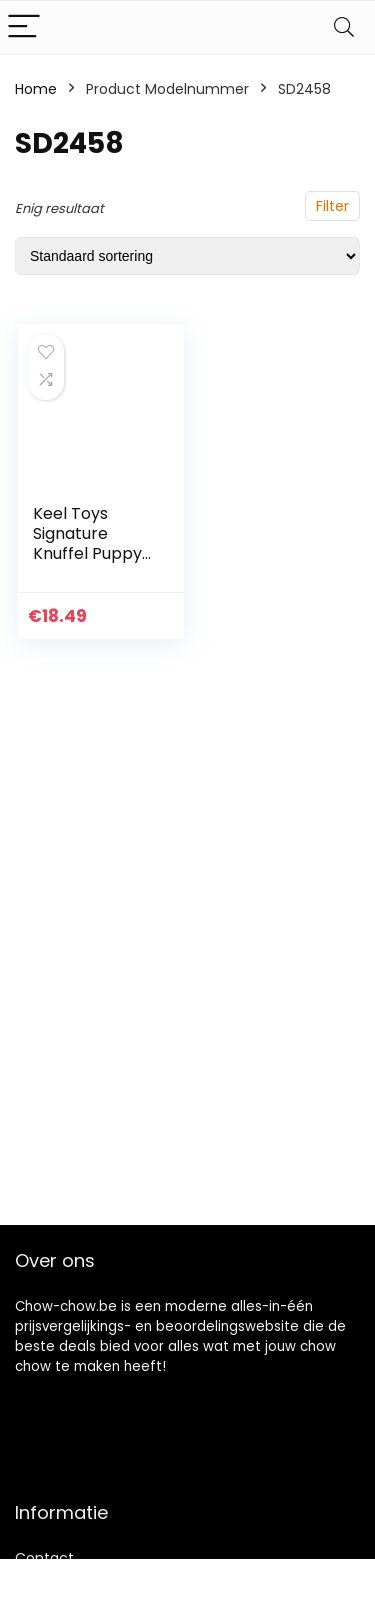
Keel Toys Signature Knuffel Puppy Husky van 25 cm (87, 553)
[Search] (344, 27)
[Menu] (24, 27)
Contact (44, 1558)
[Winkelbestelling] (187, 256)
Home (36, 89)
